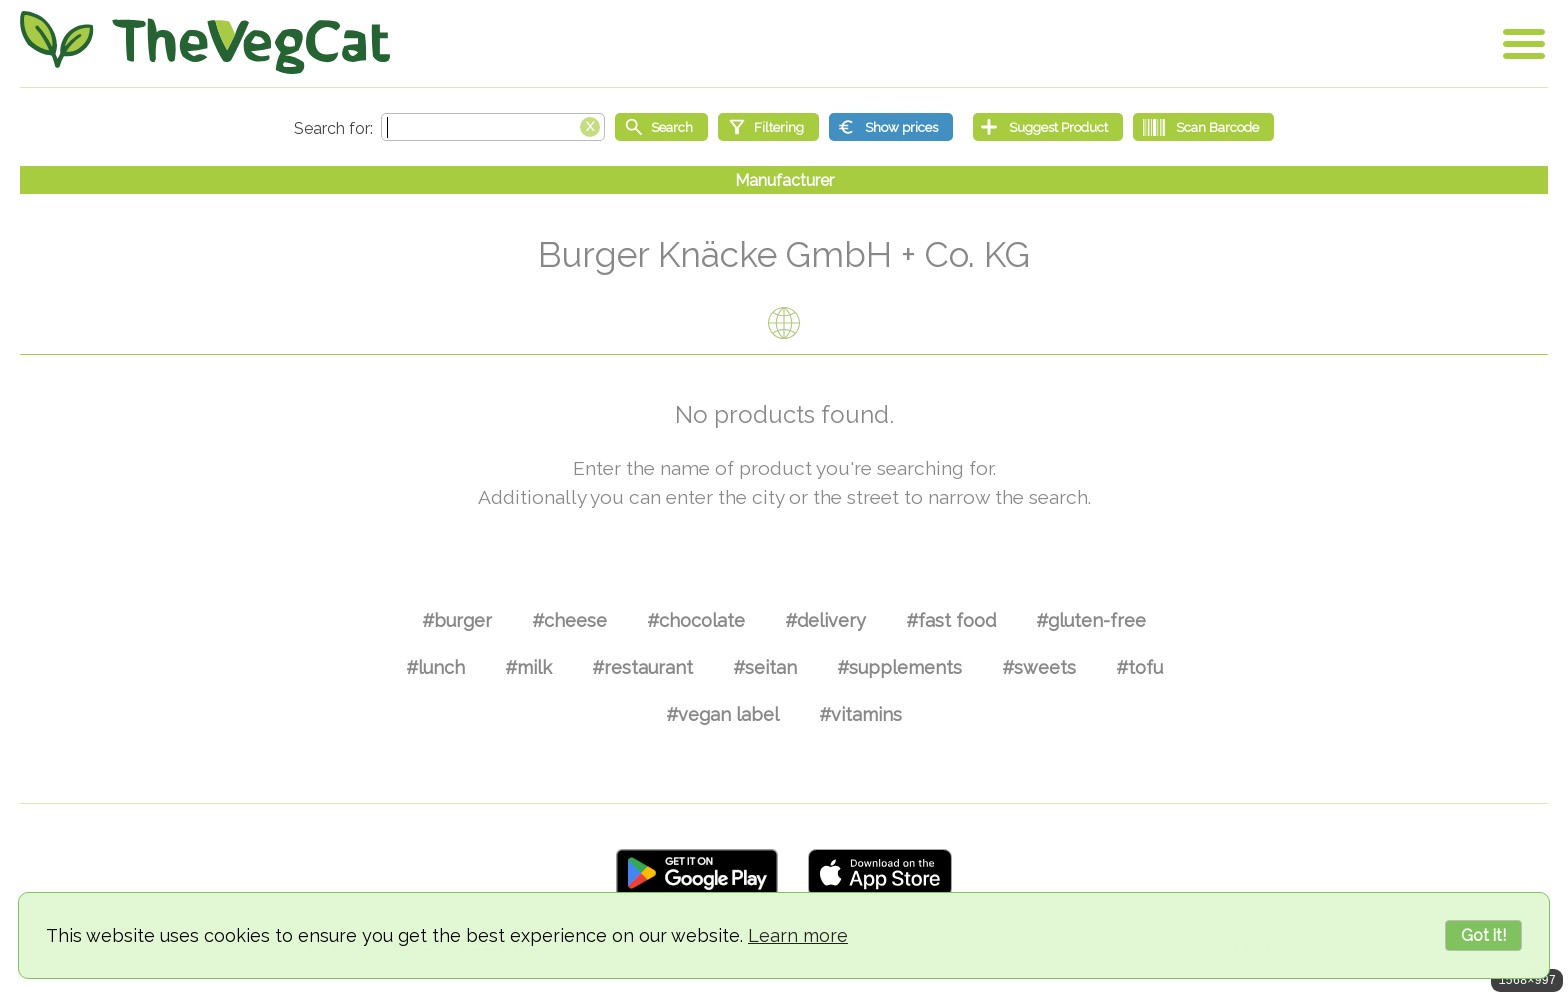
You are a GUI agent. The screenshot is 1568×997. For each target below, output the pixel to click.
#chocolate (696, 620)
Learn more (798, 935)
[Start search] (661, 127)
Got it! (1483, 935)
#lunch (435, 667)
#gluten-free (1091, 620)
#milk (528, 667)
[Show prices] (891, 127)
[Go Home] (205, 42)
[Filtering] (768, 127)
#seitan (765, 667)
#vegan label (722, 714)
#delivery (825, 620)
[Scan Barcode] (1203, 127)
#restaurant (642, 667)
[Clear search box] (590, 125)
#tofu (1139, 667)
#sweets (1039, 667)
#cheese (569, 620)
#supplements (899, 667)
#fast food (951, 620)
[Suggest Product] (1048, 127)
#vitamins (860, 714)
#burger (457, 620)
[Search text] (493, 127)
